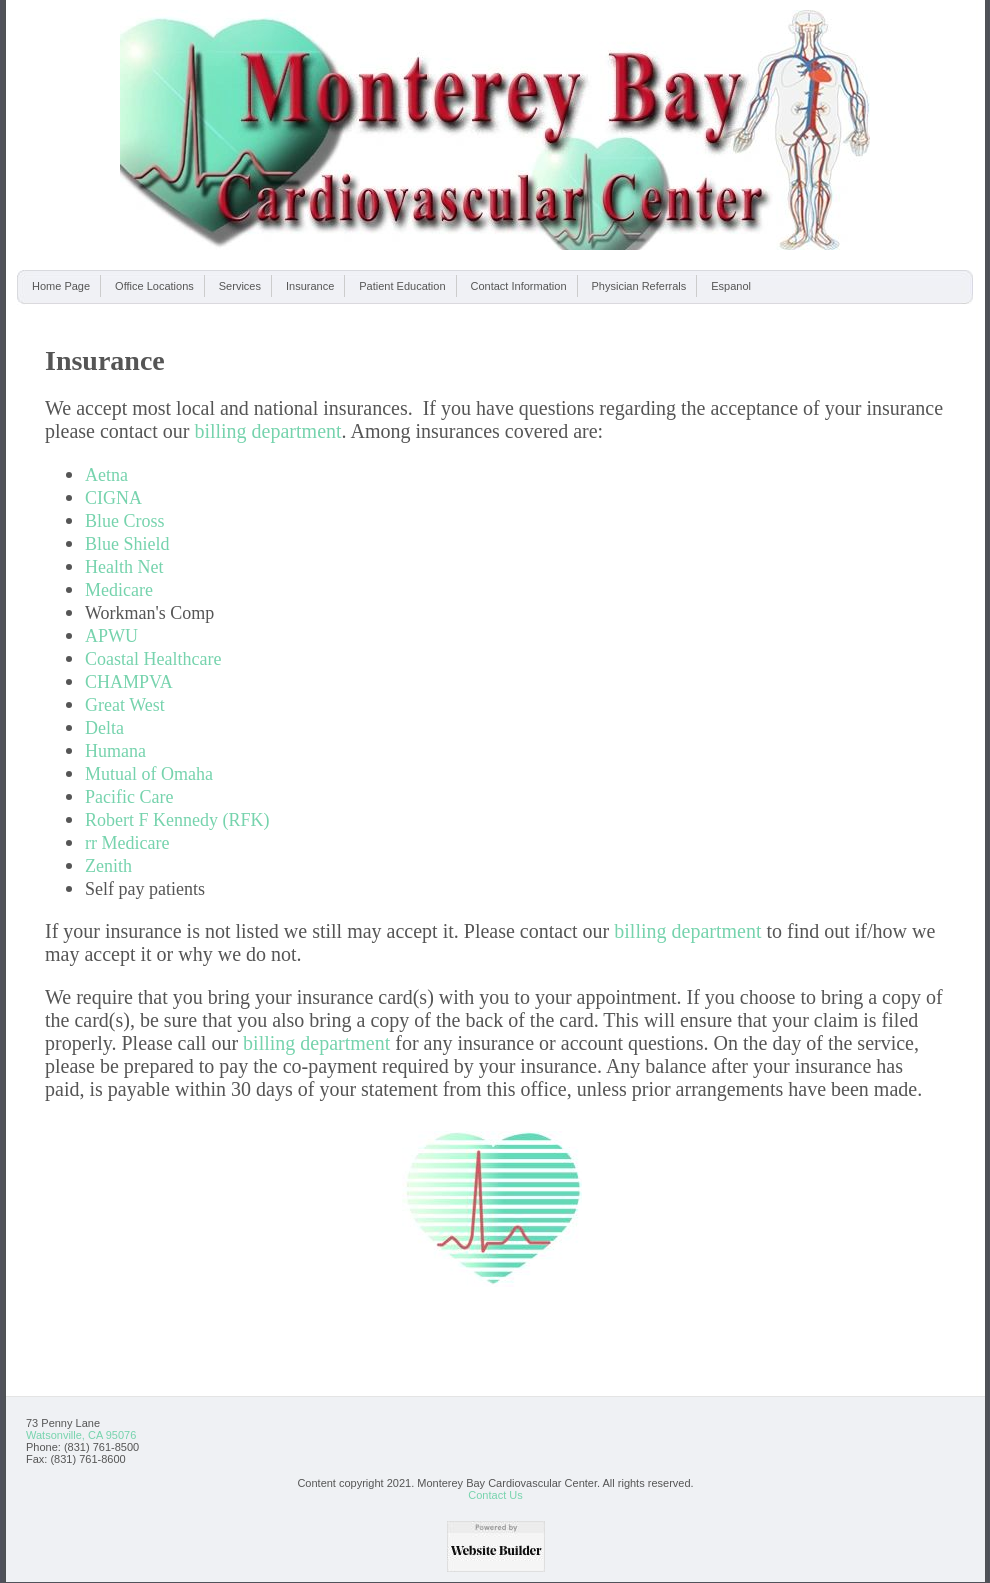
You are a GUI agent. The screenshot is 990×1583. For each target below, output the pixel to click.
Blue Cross (125, 521)
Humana (115, 751)
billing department (267, 431)
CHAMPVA (129, 682)
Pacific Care (129, 797)
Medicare (119, 590)
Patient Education (402, 286)
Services (240, 286)
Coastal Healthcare (153, 659)
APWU (111, 636)
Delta (104, 728)
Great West (125, 705)
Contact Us (495, 1495)
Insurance (310, 286)
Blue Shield (127, 544)
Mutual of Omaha (149, 774)
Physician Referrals (639, 286)
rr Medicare (127, 843)
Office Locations (154, 286)
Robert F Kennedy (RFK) (177, 820)
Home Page (61, 286)
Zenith (108, 866)
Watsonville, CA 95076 (81, 1435)
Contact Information (519, 286)
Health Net (124, 567)
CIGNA (113, 498)
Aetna (106, 475)
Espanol (731, 286)
